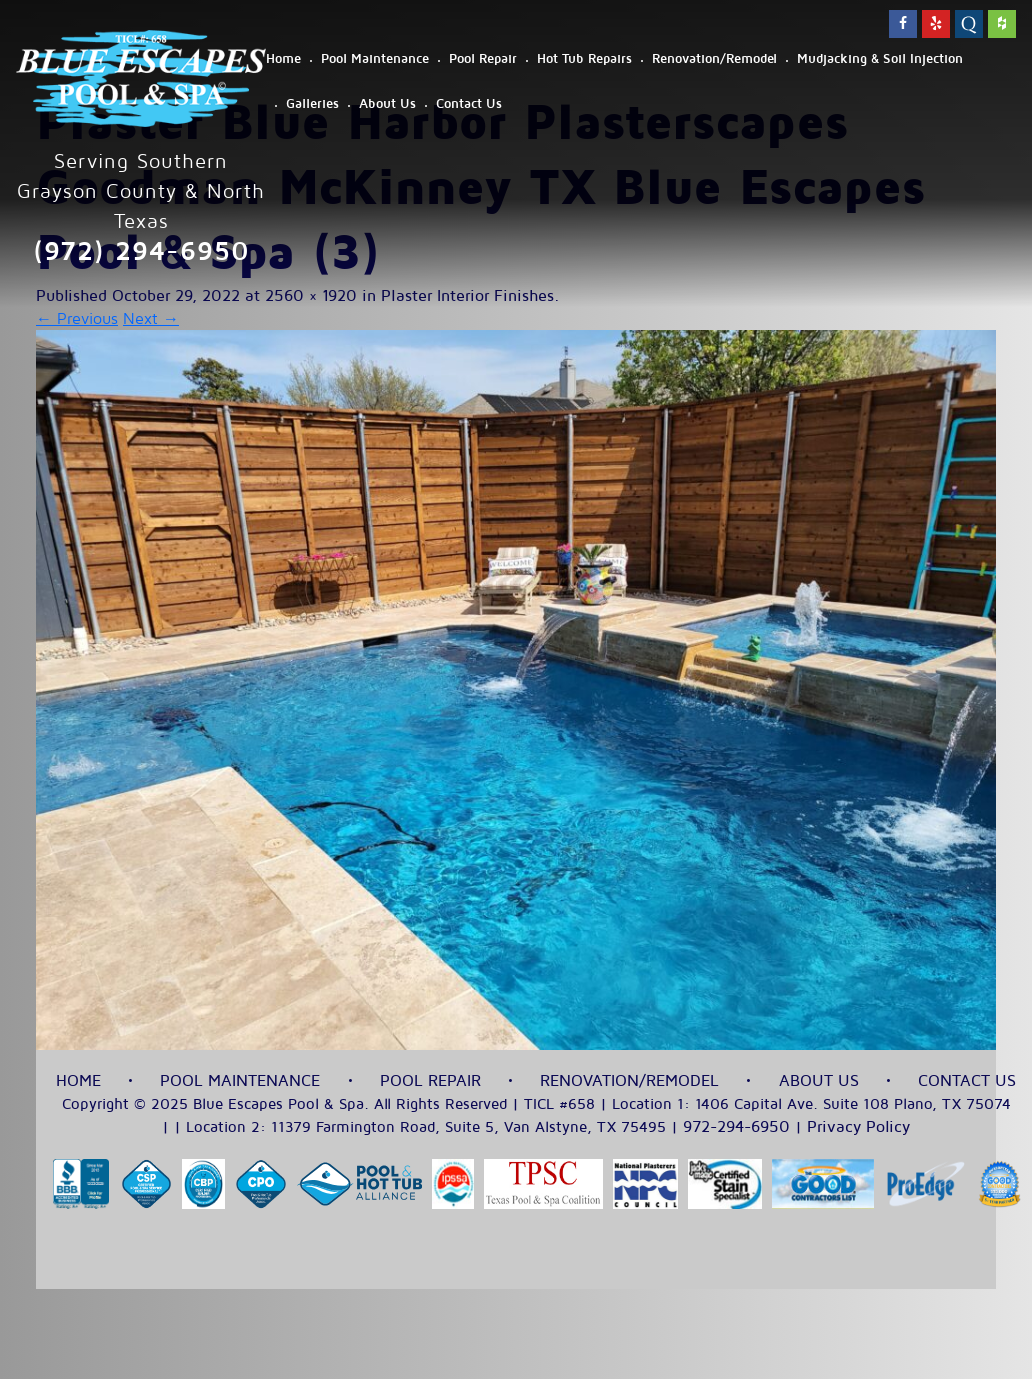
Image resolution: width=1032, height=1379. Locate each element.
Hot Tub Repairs (584, 59)
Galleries (312, 104)
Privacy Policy (858, 1127)
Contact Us (469, 104)
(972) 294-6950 (141, 251)
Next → (151, 319)
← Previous (77, 319)
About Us (387, 104)
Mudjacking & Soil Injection (880, 59)
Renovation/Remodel (714, 59)
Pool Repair (483, 59)
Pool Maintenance (375, 59)
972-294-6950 (736, 1127)
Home (283, 59)
